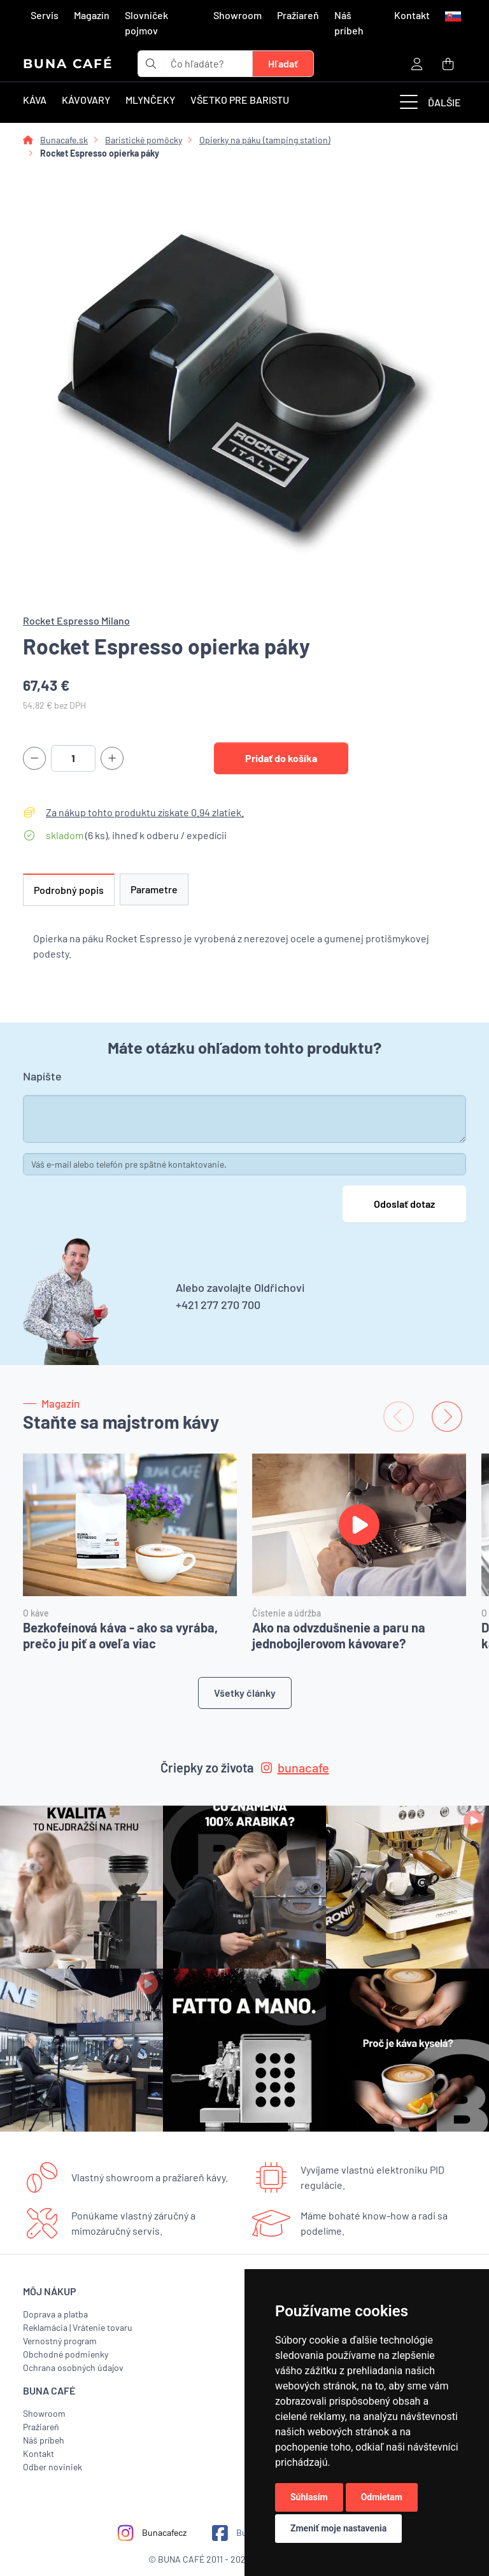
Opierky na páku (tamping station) (264, 139)
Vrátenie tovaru (102, 2327)
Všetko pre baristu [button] (239, 100)
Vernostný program (60, 2340)
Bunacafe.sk (64, 139)
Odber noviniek (52, 2466)
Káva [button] (34, 100)
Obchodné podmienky (65, 2354)
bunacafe (295, 1767)
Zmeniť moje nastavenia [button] (338, 2528)
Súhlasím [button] (309, 2497)
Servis (45, 15)
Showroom (237, 15)
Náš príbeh (349, 22)
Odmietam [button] (381, 2497)
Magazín (92, 15)
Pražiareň (298, 15)
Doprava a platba (55, 2314)
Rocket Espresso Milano (76, 620)
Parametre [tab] (154, 889)
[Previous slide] (398, 1416)
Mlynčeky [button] (150, 100)
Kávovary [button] (86, 100)
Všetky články (245, 1693)
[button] (451, 15)
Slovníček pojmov (146, 22)
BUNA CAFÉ (68, 63)
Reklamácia (45, 2327)
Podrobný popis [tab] (69, 890)
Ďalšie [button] (430, 102)
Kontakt (412, 15)
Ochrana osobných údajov (73, 2367)
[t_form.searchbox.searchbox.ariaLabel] (208, 63)
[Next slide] (447, 1416)
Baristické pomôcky (143, 139)
